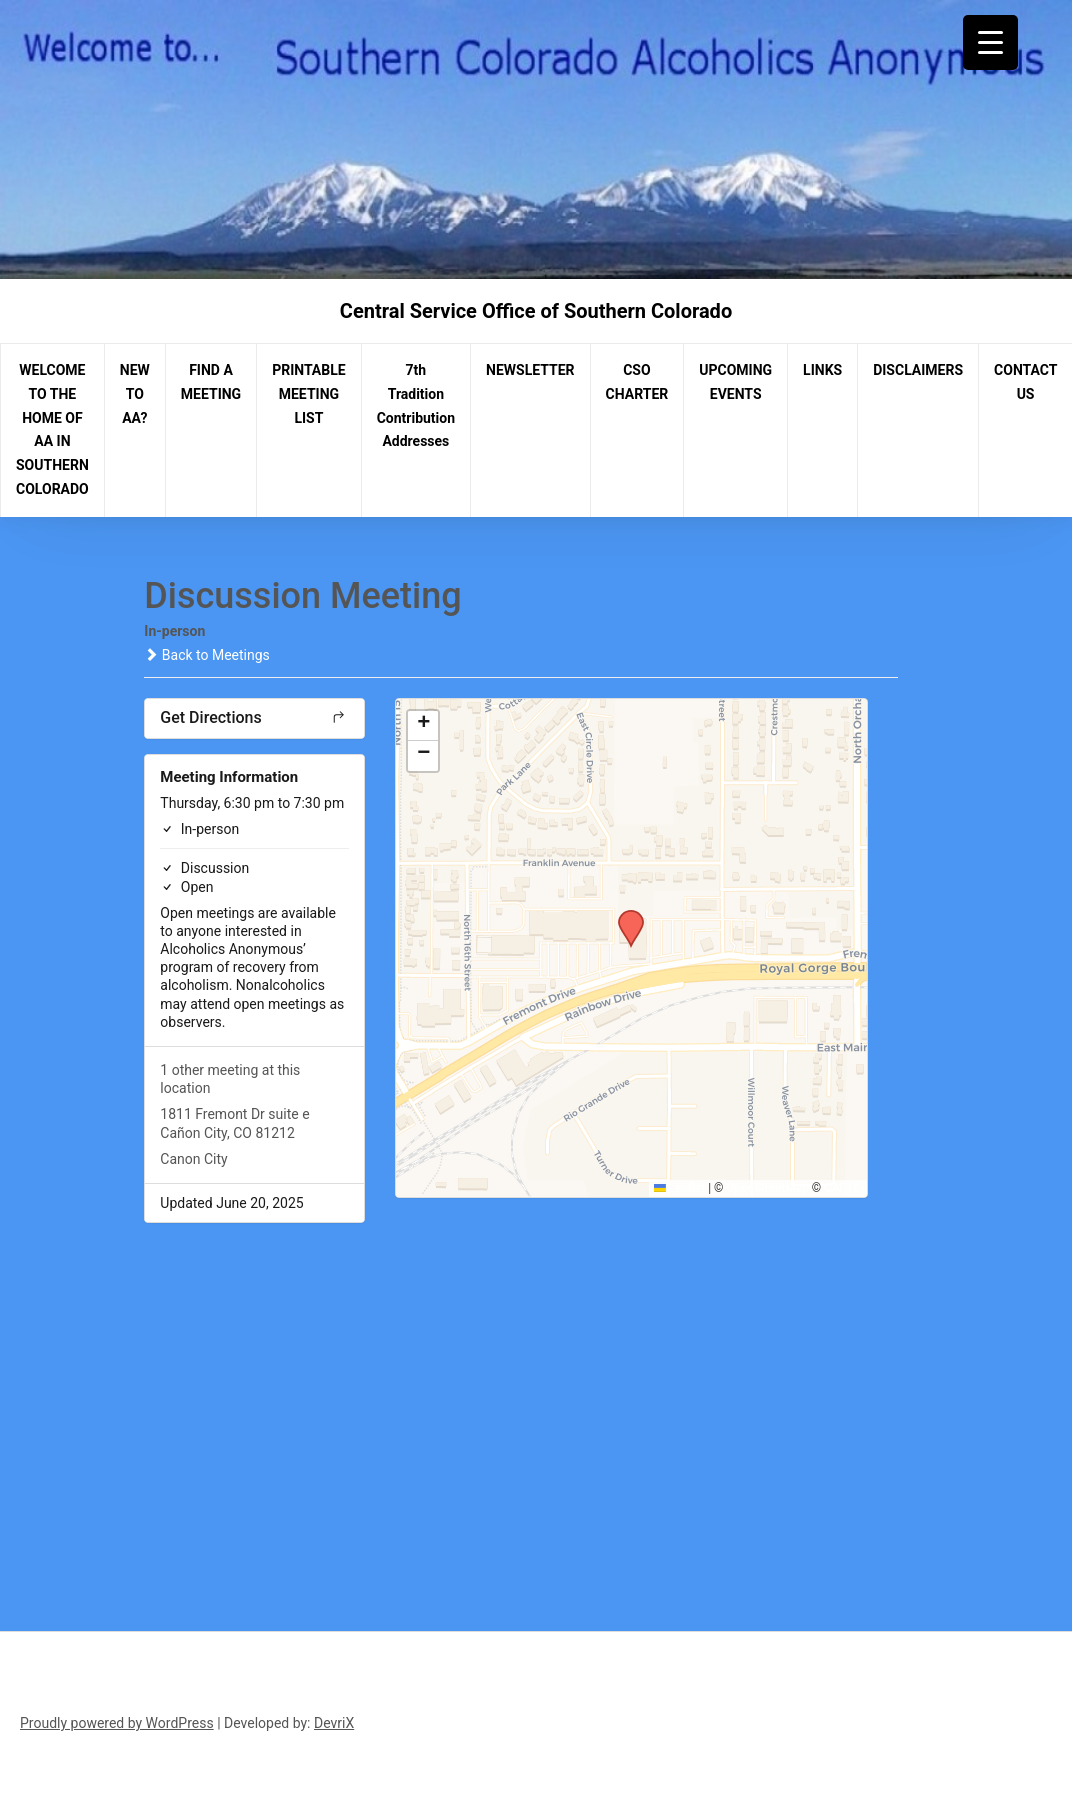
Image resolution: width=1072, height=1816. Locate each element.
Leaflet (679, 1188)
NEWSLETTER (530, 370)
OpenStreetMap (767, 1188)
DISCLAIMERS (918, 370)
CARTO (842, 1188)
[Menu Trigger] (990, 42)
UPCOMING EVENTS (735, 382)
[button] (624, 916)
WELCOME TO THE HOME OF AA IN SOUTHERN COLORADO (52, 429)
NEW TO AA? (135, 394)
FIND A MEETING (211, 382)
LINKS (822, 370)
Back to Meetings (206, 655)
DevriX (334, 1723)
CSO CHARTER (637, 382)
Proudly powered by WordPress (117, 1723)
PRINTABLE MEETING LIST (309, 394)
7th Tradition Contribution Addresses (416, 405)
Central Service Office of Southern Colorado (536, 311)
